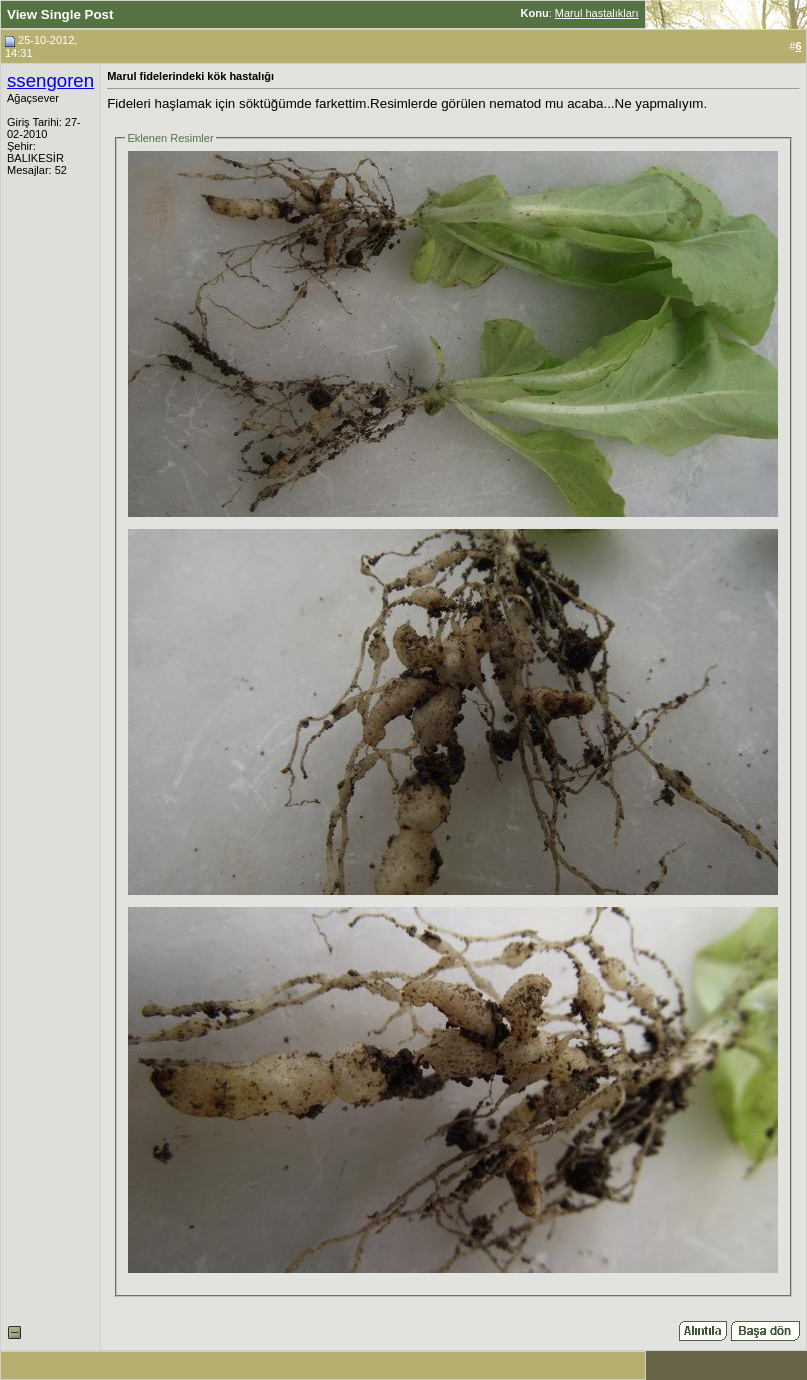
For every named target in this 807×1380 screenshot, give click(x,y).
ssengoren (50, 80)
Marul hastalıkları (597, 13)
